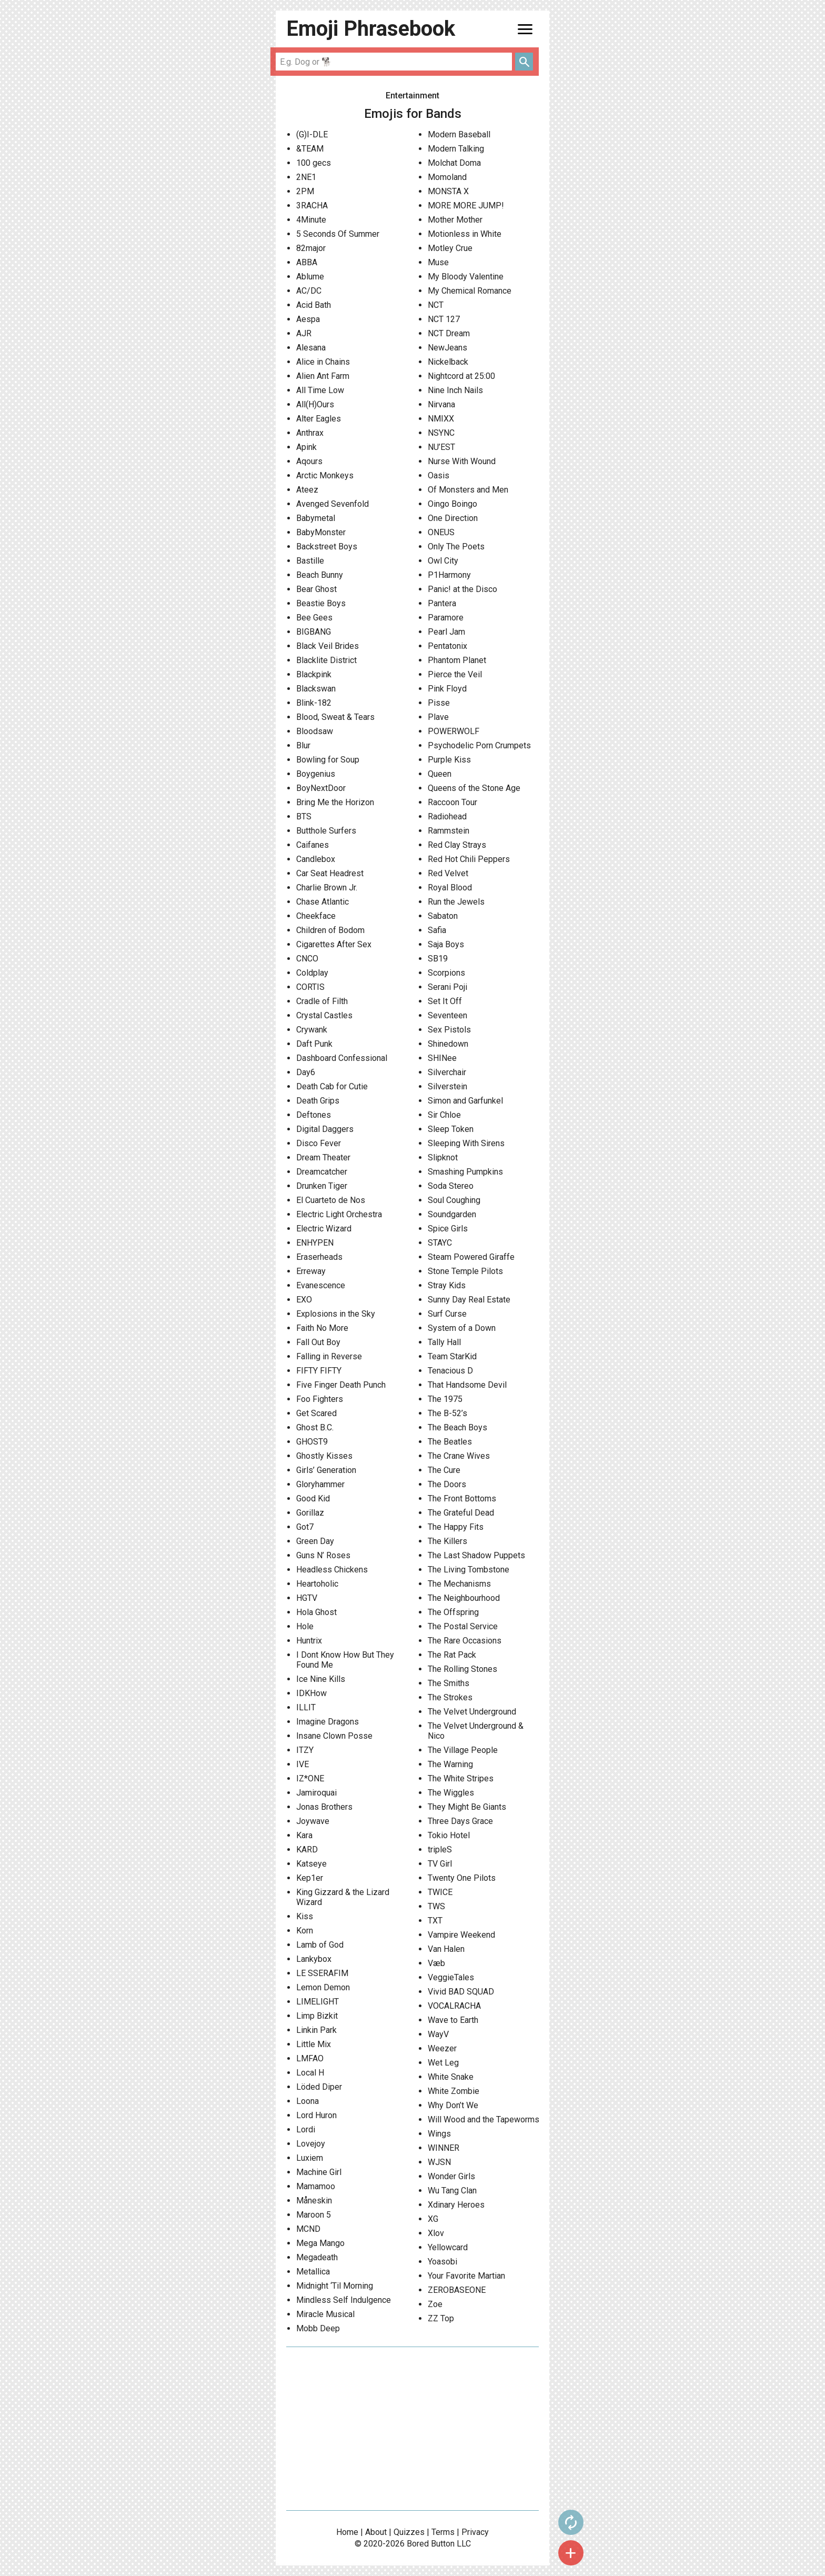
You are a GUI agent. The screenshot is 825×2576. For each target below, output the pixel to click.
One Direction (453, 518)
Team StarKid (452, 1356)
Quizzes (409, 2532)
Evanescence (320, 1285)
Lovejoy (310, 2144)
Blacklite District (326, 660)
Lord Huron (316, 2115)
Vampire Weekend (461, 1935)
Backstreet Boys (326, 547)
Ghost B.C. (315, 1427)
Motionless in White (464, 234)
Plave (438, 717)
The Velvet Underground (472, 1712)
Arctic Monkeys (325, 475)
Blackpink (313, 674)
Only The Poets (456, 547)
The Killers (447, 1541)
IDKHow (311, 1693)
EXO (304, 1300)
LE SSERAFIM (322, 1973)
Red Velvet (448, 873)
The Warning (450, 1764)
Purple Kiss (449, 760)
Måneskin (314, 2201)
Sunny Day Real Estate (469, 1300)
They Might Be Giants (467, 1807)
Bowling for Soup (327, 760)
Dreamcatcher (321, 1172)
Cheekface (316, 916)
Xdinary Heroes (456, 2205)
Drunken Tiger (321, 1186)
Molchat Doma (454, 163)
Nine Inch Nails (455, 390)
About (376, 2532)
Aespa (308, 319)
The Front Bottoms (462, 1498)
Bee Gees (314, 618)
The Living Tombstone (468, 1570)
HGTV (306, 1598)
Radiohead (447, 816)
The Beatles (450, 1442)
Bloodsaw (314, 731)
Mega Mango (320, 2243)
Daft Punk (314, 1044)
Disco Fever (318, 1143)
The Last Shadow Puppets (476, 1555)
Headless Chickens (332, 1570)
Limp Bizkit (317, 2016)
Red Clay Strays (457, 845)
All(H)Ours (315, 404)
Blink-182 (313, 703)
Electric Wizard (323, 1229)
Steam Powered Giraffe (471, 1257)
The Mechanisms (459, 1584)
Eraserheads (319, 1257)
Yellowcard (448, 2247)
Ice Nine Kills (320, 1679)
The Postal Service (463, 1626)
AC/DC (308, 291)
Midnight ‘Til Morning (334, 2286)
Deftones (313, 1115)
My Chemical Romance (469, 291)
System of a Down (462, 1328)
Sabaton (443, 916)
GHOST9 (312, 1442)
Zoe (435, 2304)
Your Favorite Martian (466, 2276)
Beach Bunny (319, 575)
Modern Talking (456, 149)
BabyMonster (321, 532)
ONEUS (441, 532)
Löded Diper (319, 2087)
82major (311, 248)
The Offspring (453, 1612)
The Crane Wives (459, 1456)
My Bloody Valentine (466, 277)
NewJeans (447, 348)
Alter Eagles (318, 419)
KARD (307, 1850)
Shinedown (448, 1044)
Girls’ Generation (326, 1470)
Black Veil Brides (327, 646)
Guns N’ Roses (323, 1555)
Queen (439, 774)
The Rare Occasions (464, 1641)
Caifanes (312, 845)
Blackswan (316, 689)
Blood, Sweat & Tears (335, 717)
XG (433, 2219)
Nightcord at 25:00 (461, 376)
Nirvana (441, 404)
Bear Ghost (316, 589)
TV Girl (440, 1864)
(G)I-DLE (312, 134)
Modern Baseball (459, 134)
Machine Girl (318, 2172)
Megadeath (317, 2257)
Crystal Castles (324, 1015)
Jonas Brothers (324, 1807)
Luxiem (309, 2158)
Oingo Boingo (452, 504)
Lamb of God (320, 1945)
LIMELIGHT (317, 2002)
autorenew (570, 2522)
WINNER (443, 2148)
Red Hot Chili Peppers (469, 859)
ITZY (305, 1750)
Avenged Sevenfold (332, 504)
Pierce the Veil (455, 674)
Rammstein (448, 831)
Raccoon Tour (452, 802)
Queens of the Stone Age (474, 788)
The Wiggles (451, 1793)
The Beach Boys (457, 1427)
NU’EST (441, 447)
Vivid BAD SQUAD (461, 1992)
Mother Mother (455, 220)
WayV (438, 2034)
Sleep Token (451, 1129)
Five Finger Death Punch (341, 1385)
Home (347, 2532)
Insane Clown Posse (334, 1736)
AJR (303, 333)
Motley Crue (450, 248)
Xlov (436, 2233)
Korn (304, 1931)
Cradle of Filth (322, 1001)
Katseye (311, 1864)
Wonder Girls (451, 2176)
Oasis (438, 475)
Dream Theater (323, 1157)
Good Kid (313, 1498)
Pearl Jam (446, 632)
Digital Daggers (325, 1129)
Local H (310, 2073)
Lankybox (313, 1959)
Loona (307, 2101)
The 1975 (445, 1399)
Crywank (311, 1030)
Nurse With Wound (462, 461)
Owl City (443, 561)
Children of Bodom (330, 930)
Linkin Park (316, 2030)
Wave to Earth (453, 2020)
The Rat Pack (452, 1655)
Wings (439, 2134)
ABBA (306, 262)
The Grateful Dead (461, 1513)
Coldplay (312, 973)
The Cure (444, 1470)
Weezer (442, 2048)
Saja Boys (446, 944)
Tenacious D (450, 1371)
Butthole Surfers (326, 831)
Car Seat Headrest (330, 873)
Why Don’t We (453, 2105)
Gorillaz (310, 1513)
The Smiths (448, 1683)
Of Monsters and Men (468, 490)
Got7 (305, 1527)
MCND (308, 2229)
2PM (305, 191)
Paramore (446, 618)
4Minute (311, 220)
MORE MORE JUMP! (466, 206)
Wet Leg (443, 2063)
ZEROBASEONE (457, 2290)
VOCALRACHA (454, 2006)
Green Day (315, 1541)
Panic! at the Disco (462, 589)
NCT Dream (449, 333)
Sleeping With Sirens (466, 1143)
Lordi (305, 2129)
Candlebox (315, 859)
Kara (304, 1835)
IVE (302, 1764)
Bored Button (431, 2544)
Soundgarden (452, 1214)
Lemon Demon (323, 1987)
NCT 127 (444, 319)
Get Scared (316, 1413)
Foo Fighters (319, 1399)
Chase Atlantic (322, 902)
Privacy (475, 2532)
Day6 (305, 1072)
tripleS (440, 1850)
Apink (306, 447)
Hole (305, 1626)
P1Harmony (449, 575)
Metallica (313, 2272)
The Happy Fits (456, 1527)
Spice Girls (448, 1229)
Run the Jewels (456, 902)
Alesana (311, 348)
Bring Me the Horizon (335, 802)
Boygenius (315, 774)
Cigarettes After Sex (333, 944)
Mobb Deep (318, 2328)
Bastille (310, 561)
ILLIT (306, 1707)
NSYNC (441, 433)
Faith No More (322, 1328)
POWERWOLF (453, 731)
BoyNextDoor (321, 788)
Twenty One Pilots (462, 1878)
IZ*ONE (310, 1778)
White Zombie (453, 2091)
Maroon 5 (313, 2215)
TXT (435, 1921)
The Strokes (450, 1697)
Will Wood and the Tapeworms (483, 2119)
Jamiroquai (316, 1793)
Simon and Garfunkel (465, 1101)
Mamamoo (315, 2186)
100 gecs (313, 163)
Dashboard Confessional (341, 1058)
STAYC (440, 1243)
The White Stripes (461, 1778)
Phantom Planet (457, 660)
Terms (443, 2532)
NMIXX (441, 419)
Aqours (309, 461)
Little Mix (313, 2044)
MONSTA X (448, 191)
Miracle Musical (325, 2314)
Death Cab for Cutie (332, 1086)
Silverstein (447, 1086)
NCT (436, 305)
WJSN (439, 2162)
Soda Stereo (451, 1186)
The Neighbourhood (464, 1598)
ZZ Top (441, 2318)
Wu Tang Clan (452, 2191)
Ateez (307, 490)
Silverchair (447, 1072)
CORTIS (310, 987)
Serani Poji (447, 987)
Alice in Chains (323, 362)
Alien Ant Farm (322, 376)
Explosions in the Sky (335, 1314)
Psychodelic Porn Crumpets (479, 745)
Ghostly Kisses (324, 1456)
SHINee (442, 1058)
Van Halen (446, 1949)
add (570, 2553)
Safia (437, 930)
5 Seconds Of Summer (337, 234)
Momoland (447, 177)
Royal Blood (450, 888)
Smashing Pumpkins (465, 1172)
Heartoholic (317, 1584)
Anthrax (310, 433)
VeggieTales (451, 1977)
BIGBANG (313, 632)
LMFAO (310, 2058)
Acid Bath (313, 305)
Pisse (439, 703)
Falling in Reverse (329, 1356)
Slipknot (443, 1157)
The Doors (447, 1484)
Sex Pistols (449, 1030)
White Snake (451, 2077)
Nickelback (448, 362)
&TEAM (310, 149)
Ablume (310, 277)
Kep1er (309, 1878)
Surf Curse (447, 1314)
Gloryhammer (320, 1484)
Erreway (311, 1271)
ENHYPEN (315, 1243)
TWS (436, 1906)
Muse (438, 262)
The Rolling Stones (462, 1669)
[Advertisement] (412, 2428)
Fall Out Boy (318, 1342)
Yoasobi (442, 2262)
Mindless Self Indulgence (343, 2300)
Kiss (304, 1916)
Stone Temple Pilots (465, 1271)
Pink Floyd (447, 689)
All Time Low (320, 390)
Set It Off (445, 1001)
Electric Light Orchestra (339, 1214)
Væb (436, 1963)
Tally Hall (444, 1342)
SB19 (438, 959)
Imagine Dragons (327, 1722)
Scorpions (446, 973)
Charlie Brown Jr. (326, 888)
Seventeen (447, 1015)
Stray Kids (447, 1285)
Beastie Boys (321, 603)
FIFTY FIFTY (318, 1371)
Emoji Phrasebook (370, 28)
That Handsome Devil (467, 1385)
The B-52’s (447, 1413)
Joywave (312, 1821)
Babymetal (315, 518)
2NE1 (306, 177)
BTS (303, 816)
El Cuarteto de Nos (330, 1200)
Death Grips (317, 1101)
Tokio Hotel (449, 1835)
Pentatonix (447, 646)
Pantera (442, 603)
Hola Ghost (316, 1612)
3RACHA (312, 206)
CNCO (307, 959)
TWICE (440, 1892)
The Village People (463, 1750)
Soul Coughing (454, 1200)
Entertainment (412, 96)
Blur (303, 745)
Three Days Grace (460, 1821)
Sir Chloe (444, 1115)
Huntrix (309, 1641)
